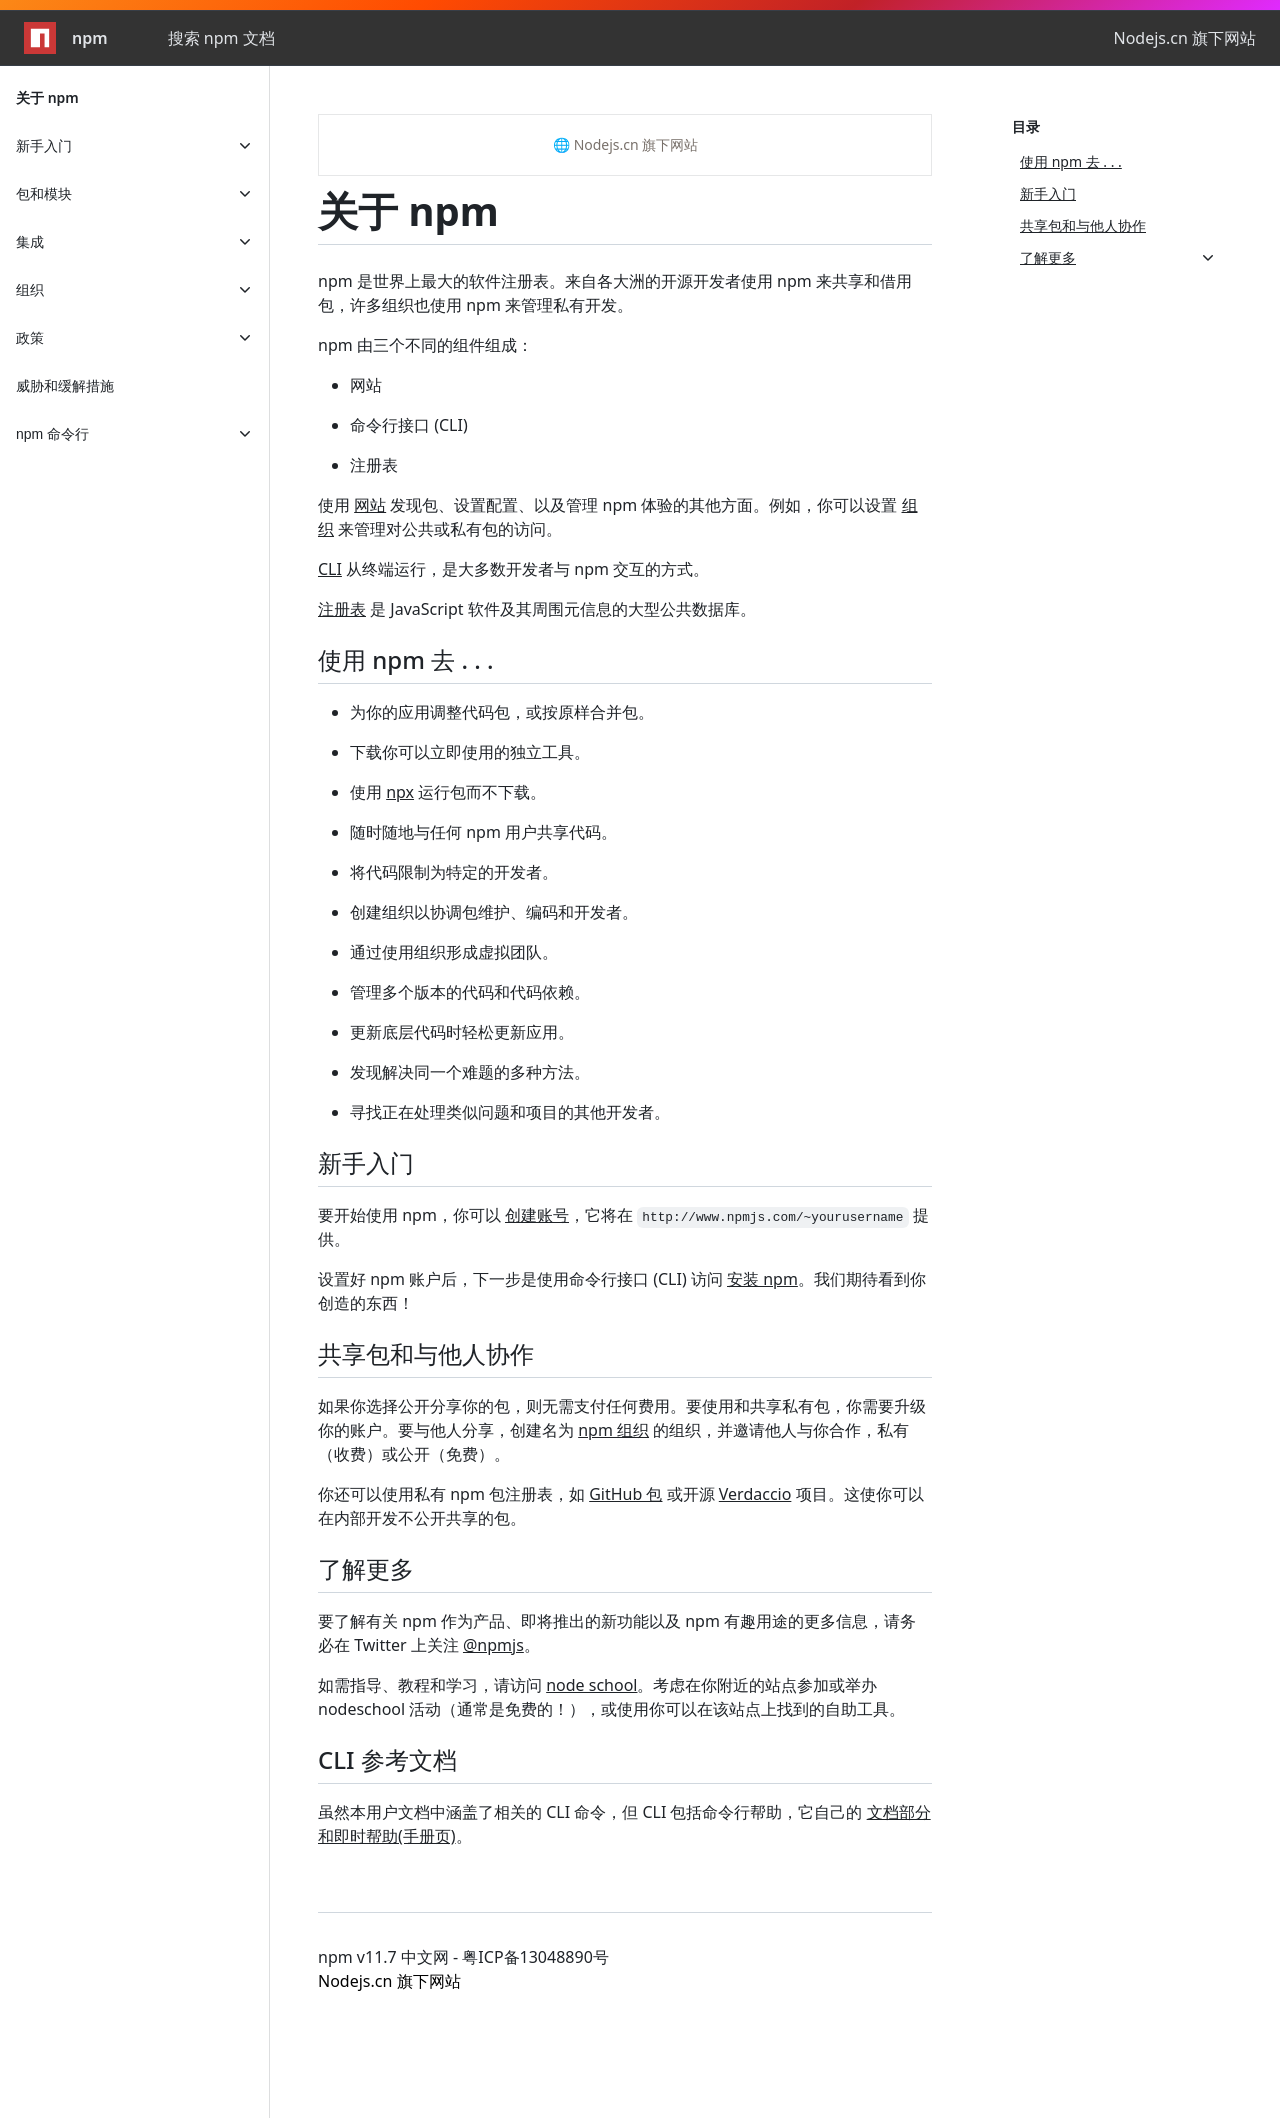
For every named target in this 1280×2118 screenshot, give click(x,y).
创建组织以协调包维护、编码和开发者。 (494, 912)
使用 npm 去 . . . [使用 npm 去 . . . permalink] (417, 659)
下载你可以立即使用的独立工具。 (470, 752)
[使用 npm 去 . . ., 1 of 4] (1118, 162)
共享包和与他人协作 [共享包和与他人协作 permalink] (438, 1353)
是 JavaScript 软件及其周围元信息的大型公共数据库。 (537, 609)
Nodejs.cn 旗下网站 (1184, 38)
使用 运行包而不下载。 (448, 792)
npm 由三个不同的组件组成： (425, 345)
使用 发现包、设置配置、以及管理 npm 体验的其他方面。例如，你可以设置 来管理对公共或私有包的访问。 (618, 517)
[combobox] (276, 38)
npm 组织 (613, 1430)
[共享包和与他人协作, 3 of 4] (1118, 226)
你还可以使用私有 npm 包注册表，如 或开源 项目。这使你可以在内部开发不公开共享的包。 (621, 1506)
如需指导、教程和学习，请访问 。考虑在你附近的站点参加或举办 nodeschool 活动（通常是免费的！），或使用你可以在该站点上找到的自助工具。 (611, 1697)
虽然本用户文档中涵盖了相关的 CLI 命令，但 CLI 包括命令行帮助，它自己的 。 (624, 1824)
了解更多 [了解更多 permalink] (378, 1568)
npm (66, 38)
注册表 (374, 465)
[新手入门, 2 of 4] (1118, 194)
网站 (366, 385)
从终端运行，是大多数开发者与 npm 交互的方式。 (513, 569)
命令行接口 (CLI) (409, 425)
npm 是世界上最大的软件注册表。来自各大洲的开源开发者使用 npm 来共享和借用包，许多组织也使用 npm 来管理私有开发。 (615, 293)
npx (400, 792)
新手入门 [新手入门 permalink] (378, 1162)
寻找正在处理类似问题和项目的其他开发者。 (510, 1112)
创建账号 (537, 1215)
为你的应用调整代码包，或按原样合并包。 (502, 712)
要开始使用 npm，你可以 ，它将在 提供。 (623, 1227)
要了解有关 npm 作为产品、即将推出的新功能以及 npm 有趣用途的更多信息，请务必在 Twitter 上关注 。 (617, 1633)
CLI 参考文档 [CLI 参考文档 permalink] (399, 1759)
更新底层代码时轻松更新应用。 (462, 1032)
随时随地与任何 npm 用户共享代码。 (483, 832)
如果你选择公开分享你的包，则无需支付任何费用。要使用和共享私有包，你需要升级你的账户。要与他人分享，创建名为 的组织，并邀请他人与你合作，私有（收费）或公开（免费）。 (622, 1430)
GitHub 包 (625, 1494)
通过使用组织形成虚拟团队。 (454, 952)
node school (591, 1685)
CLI (330, 569)
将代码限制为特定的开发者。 (454, 872)
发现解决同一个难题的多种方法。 (470, 1072)
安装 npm (762, 1279)
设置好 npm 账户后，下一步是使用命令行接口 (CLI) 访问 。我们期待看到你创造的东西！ (622, 1291)
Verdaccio (755, 1494)
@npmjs (493, 1645)
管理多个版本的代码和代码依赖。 (470, 992)
